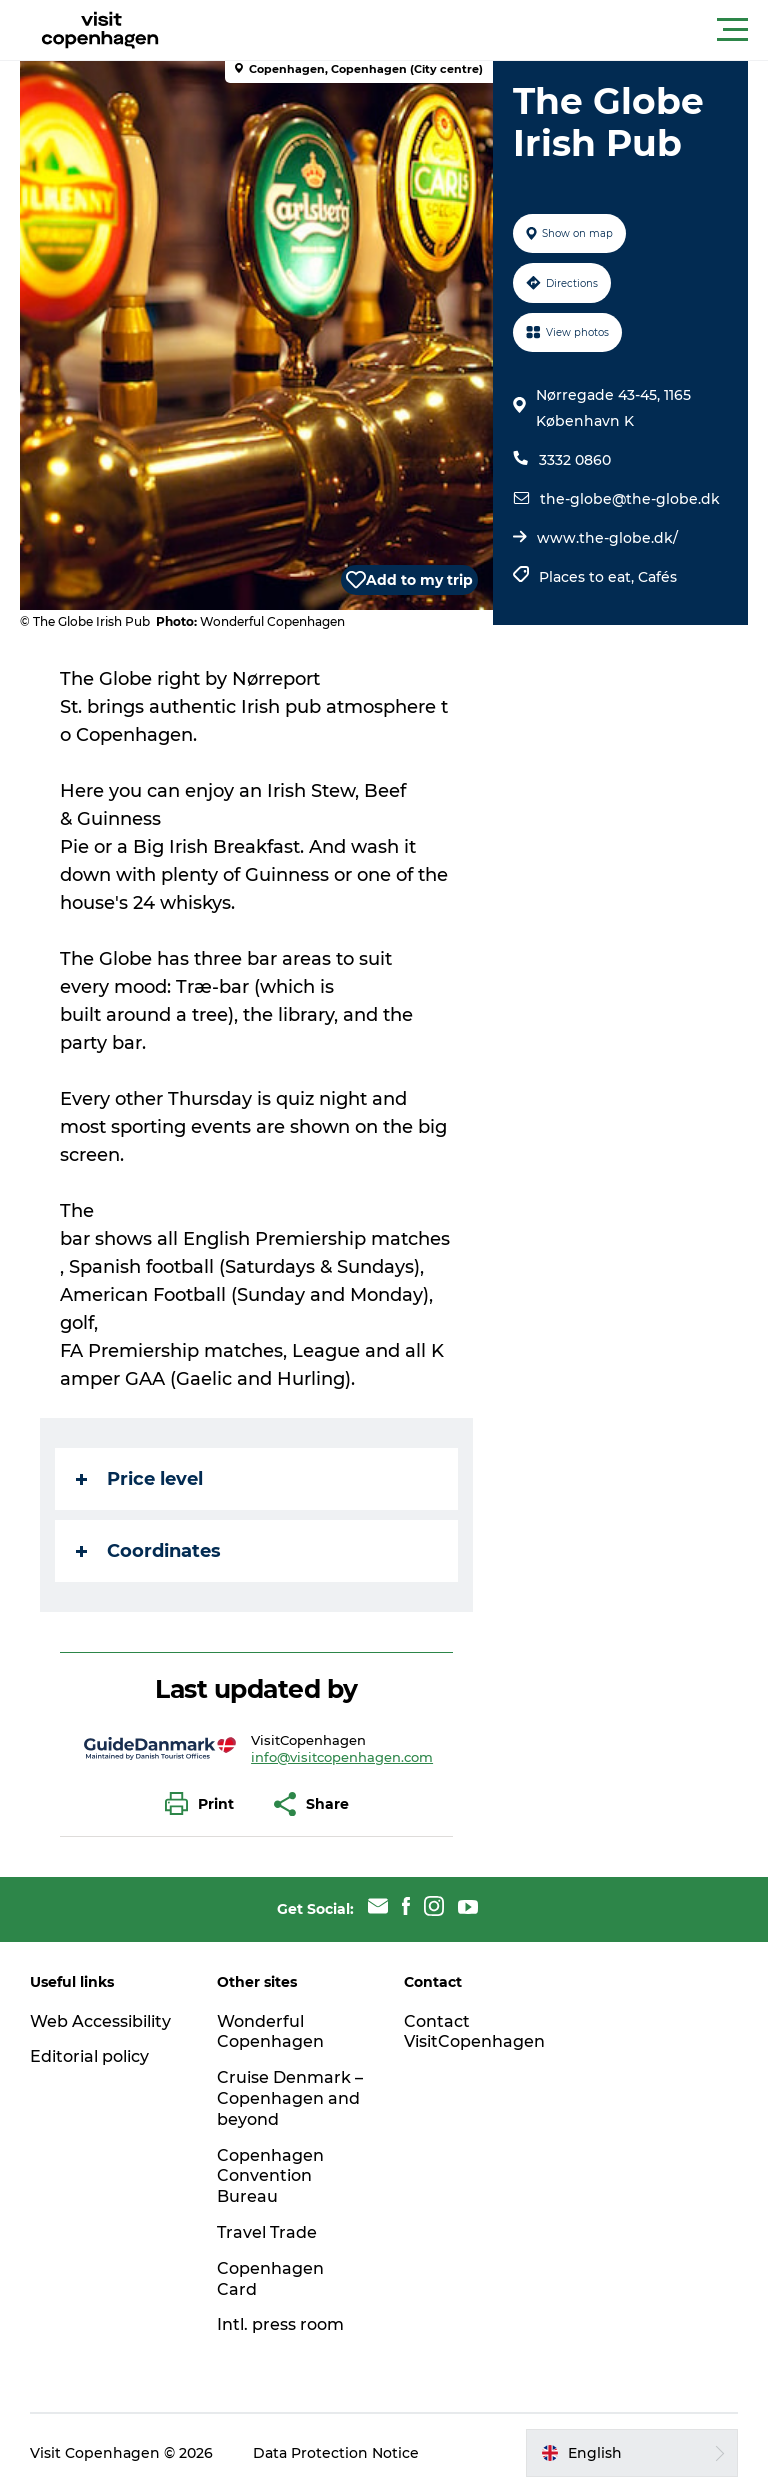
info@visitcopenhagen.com (342, 1757)
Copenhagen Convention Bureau (270, 2176)
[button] (474, 30)
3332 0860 (575, 460)
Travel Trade (267, 2232)
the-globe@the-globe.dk (630, 499)
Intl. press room (280, 2324)
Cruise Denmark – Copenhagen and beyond (290, 2098)
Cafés (657, 577)
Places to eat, (588, 577)
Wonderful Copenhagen (270, 2032)
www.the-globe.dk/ (607, 538)
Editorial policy (89, 2056)
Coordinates (148, 1551)
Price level (139, 1479)
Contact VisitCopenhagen (474, 2032)
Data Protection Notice (336, 2453)
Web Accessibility (100, 2021)
